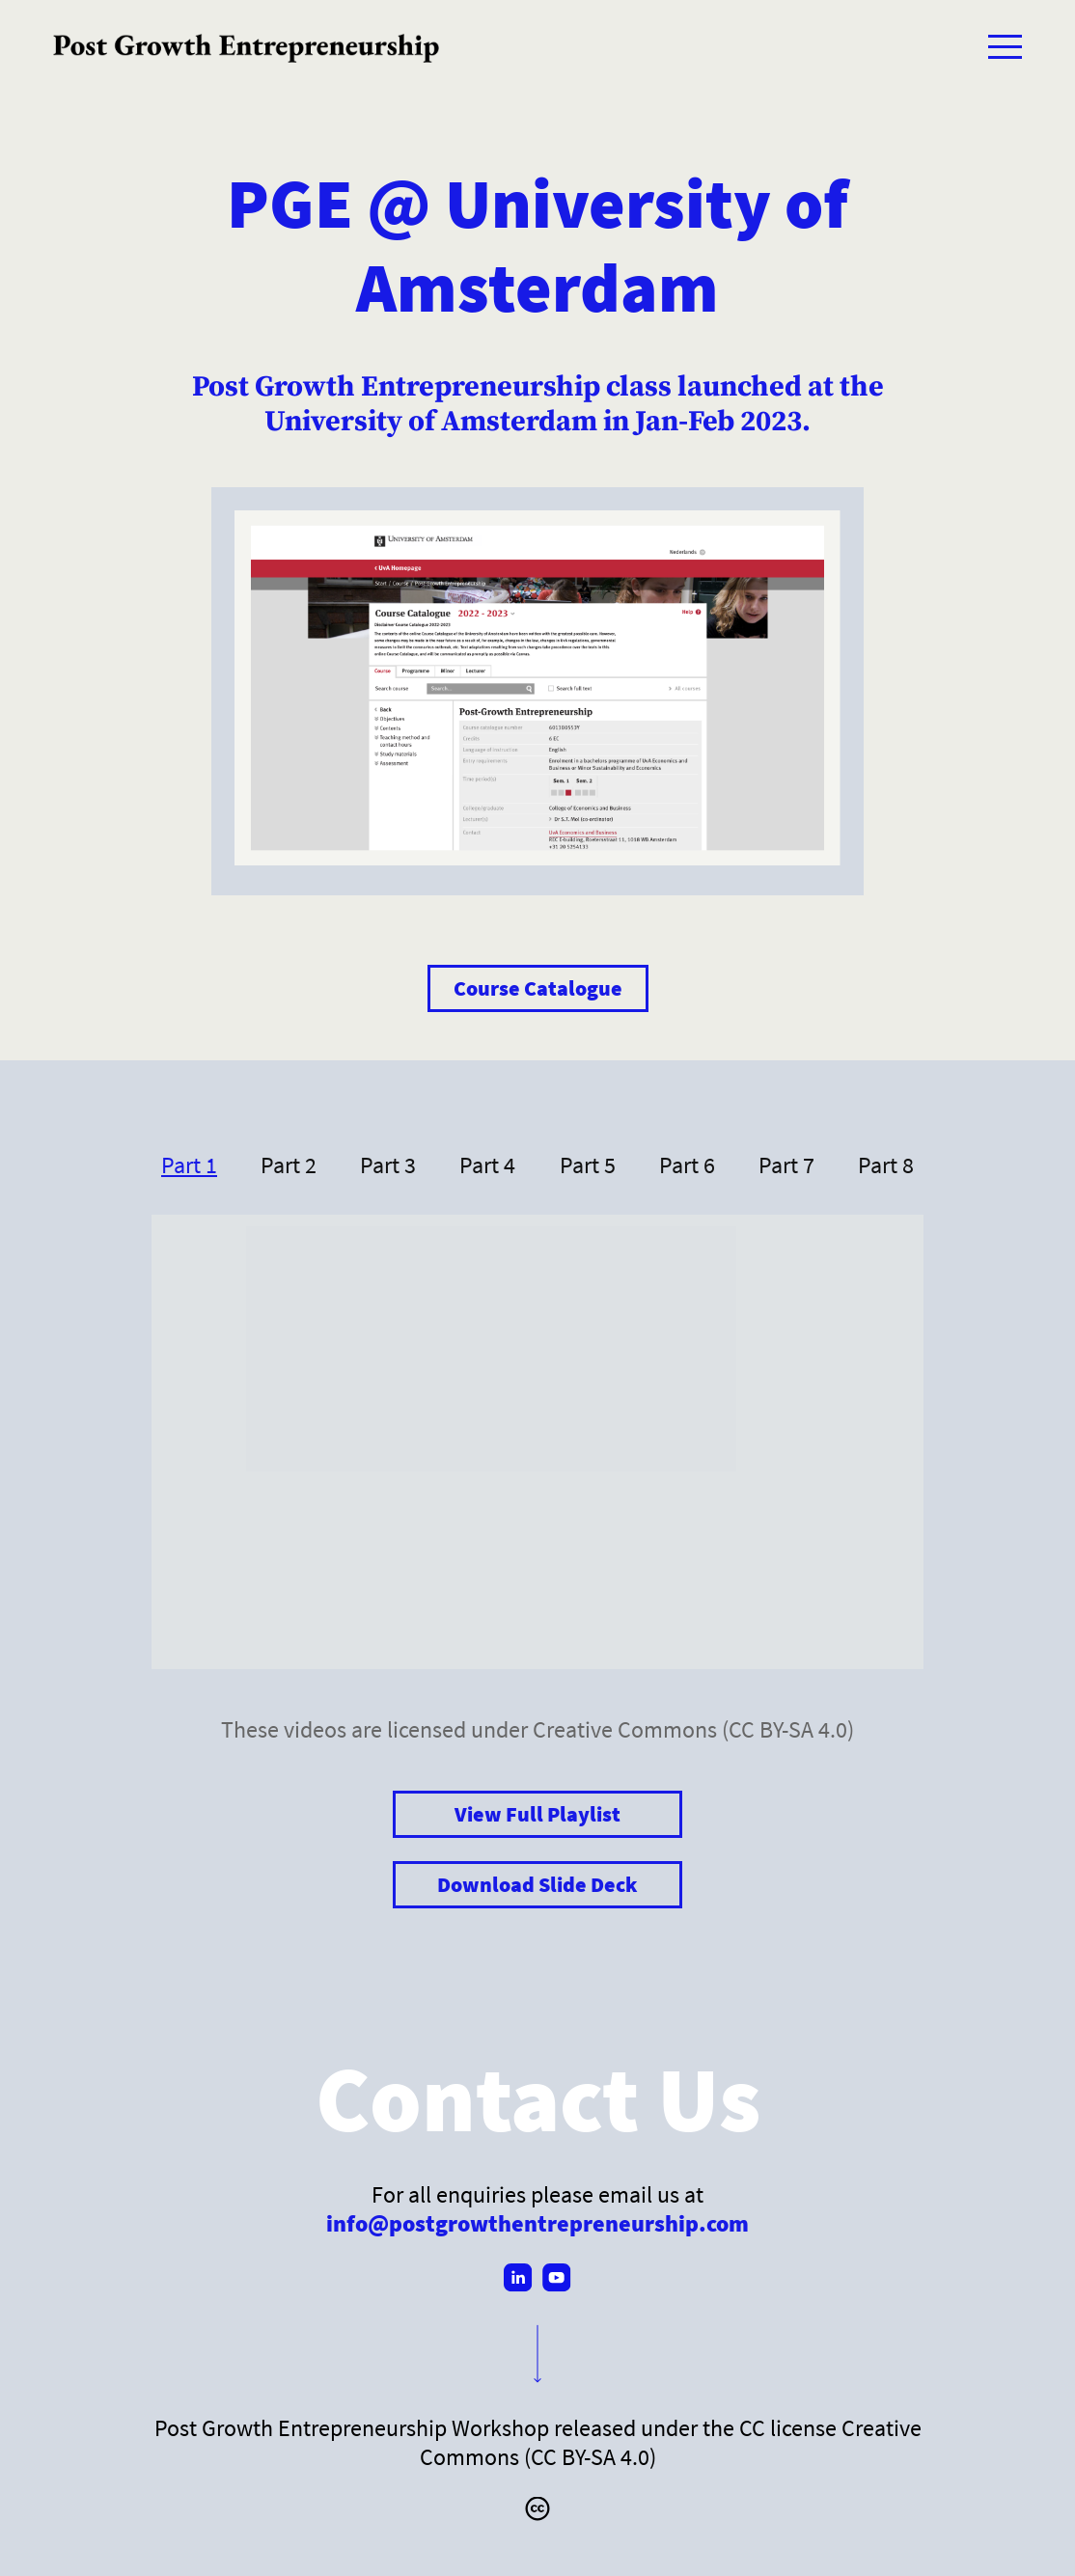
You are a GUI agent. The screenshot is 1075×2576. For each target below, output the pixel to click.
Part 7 (786, 1165)
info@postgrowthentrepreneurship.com (537, 2223)
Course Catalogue (538, 988)
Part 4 (487, 1165)
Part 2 (289, 1165)
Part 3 (388, 1165)
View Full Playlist (537, 1814)
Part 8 (886, 1165)
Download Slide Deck (537, 1885)
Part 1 (189, 1165)
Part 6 (687, 1165)
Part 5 (588, 1165)
